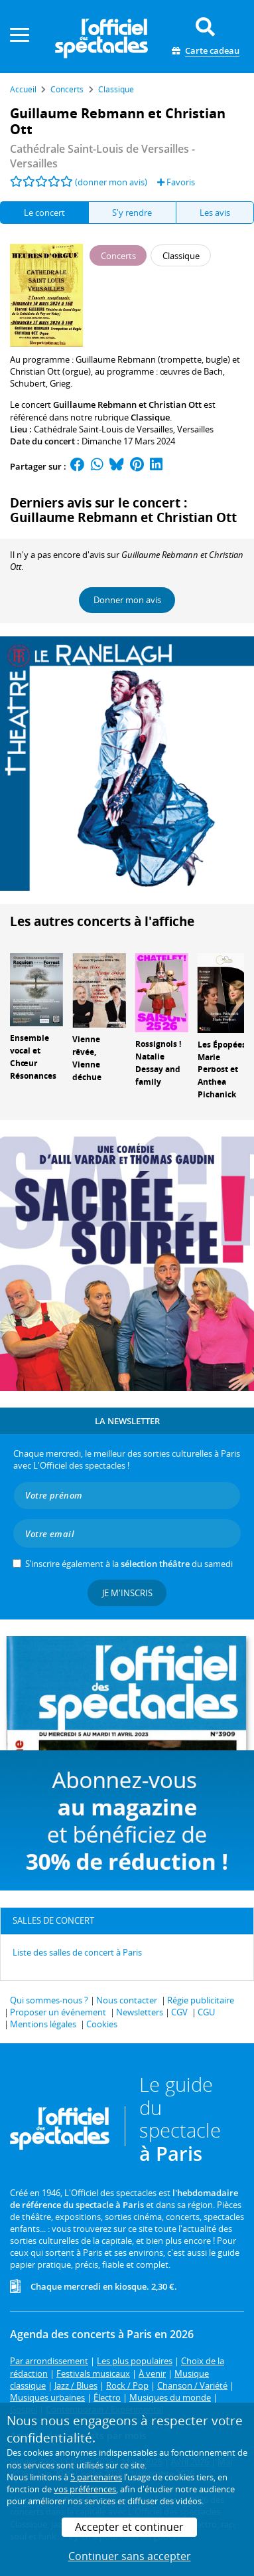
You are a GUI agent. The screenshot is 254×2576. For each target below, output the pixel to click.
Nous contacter (126, 2000)
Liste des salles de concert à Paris (77, 1952)
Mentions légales (43, 2024)
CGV (179, 2012)
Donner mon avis (127, 600)
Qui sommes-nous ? (49, 2000)
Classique (150, 417)
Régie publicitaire (200, 2000)
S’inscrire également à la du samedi (129, 1564)
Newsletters (139, 2012)
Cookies (101, 2024)
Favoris (176, 182)
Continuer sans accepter (129, 2556)
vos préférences (85, 2489)
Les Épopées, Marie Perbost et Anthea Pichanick (223, 1069)
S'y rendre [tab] (132, 213)
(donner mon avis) (111, 182)
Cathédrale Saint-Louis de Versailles (103, 429)
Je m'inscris (127, 1593)
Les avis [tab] (215, 213)
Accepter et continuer (129, 2527)
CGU (206, 2012)
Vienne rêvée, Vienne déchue (86, 1058)
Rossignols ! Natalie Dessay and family (158, 1062)
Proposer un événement (58, 2012)
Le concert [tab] (44, 213)
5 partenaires (96, 2477)
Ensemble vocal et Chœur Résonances (33, 1056)
